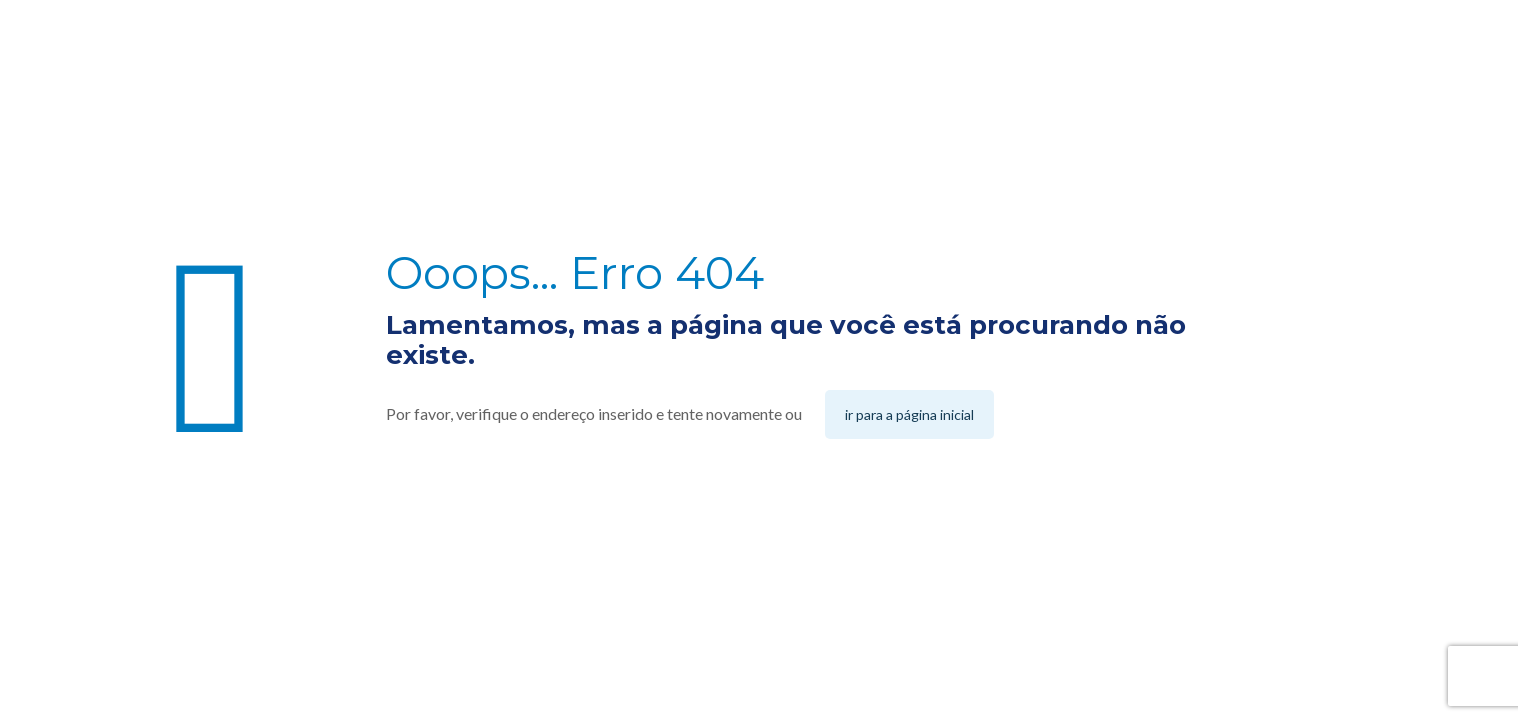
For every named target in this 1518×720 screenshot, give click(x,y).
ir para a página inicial (909, 414)
